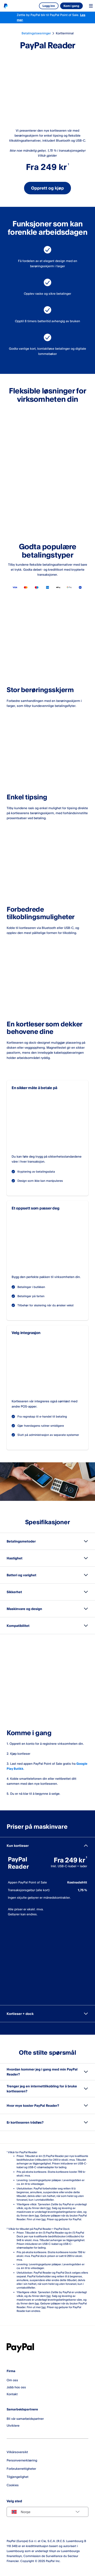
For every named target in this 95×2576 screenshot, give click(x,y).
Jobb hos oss (16, 2387)
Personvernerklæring (22, 2460)
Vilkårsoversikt (17, 2452)
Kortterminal (65, 33)
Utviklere (13, 2425)
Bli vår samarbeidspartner (25, 2418)
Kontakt (12, 2394)
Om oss (12, 2380)
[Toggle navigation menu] (91, 6)
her (48, 2208)
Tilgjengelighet (17, 2477)
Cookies (13, 2485)
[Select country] (47, 2512)
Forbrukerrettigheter (21, 2469)
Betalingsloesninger (36, 33)
